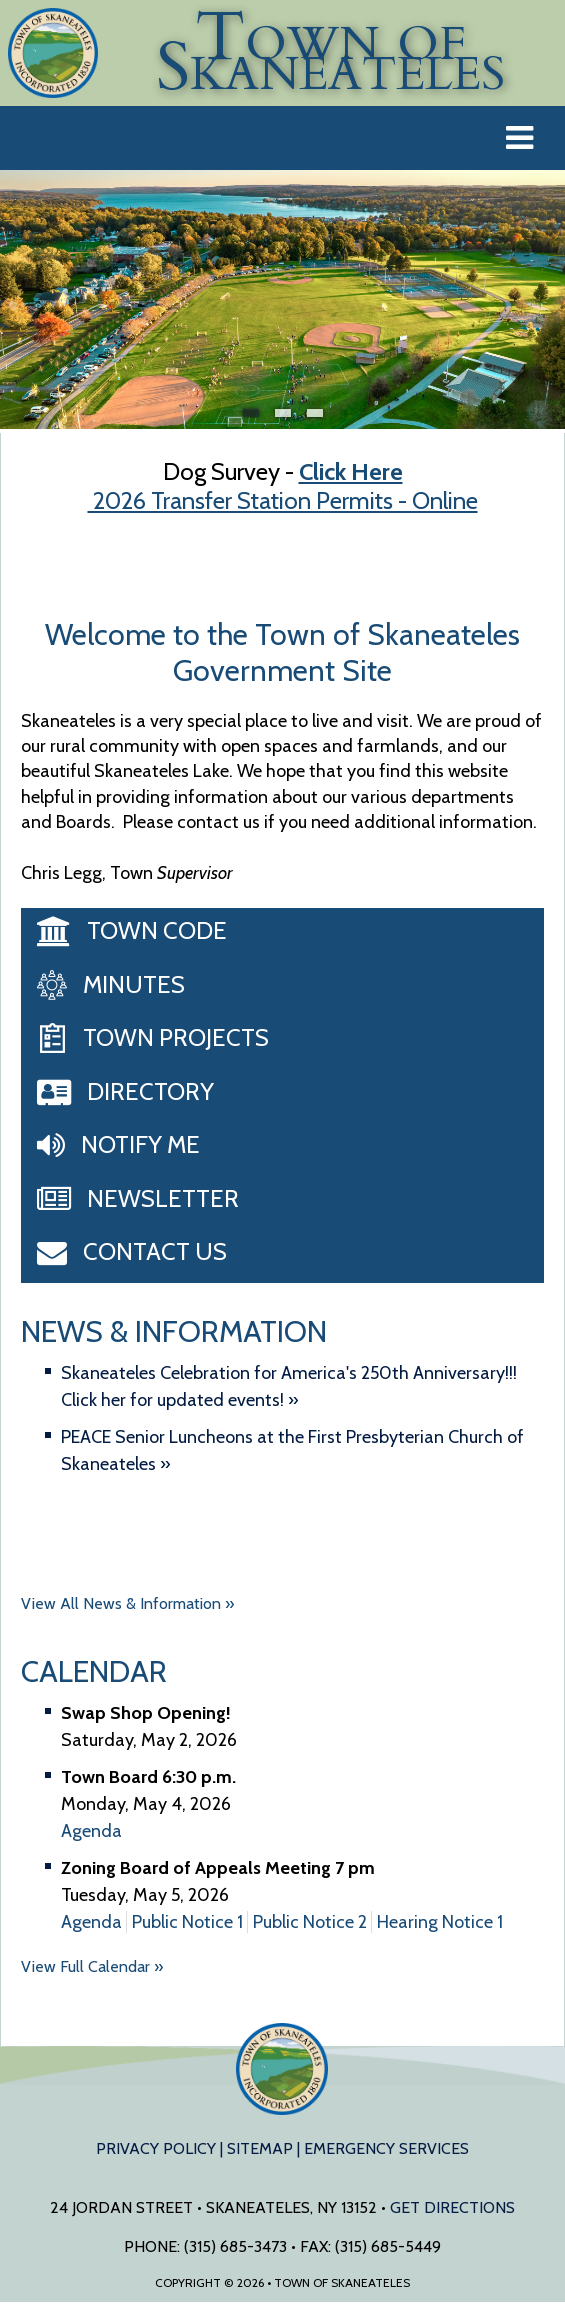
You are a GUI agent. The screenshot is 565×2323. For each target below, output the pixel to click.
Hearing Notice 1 (440, 1922)
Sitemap (260, 2148)
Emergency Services (386, 2148)
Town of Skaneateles (282, 2069)
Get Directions (452, 2207)
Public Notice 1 (187, 1922)
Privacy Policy (156, 2148)
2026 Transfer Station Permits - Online (283, 500)
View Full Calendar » (92, 1966)
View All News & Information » (127, 1603)
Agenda (91, 1831)
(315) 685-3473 (235, 2246)
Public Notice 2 (310, 1922)
